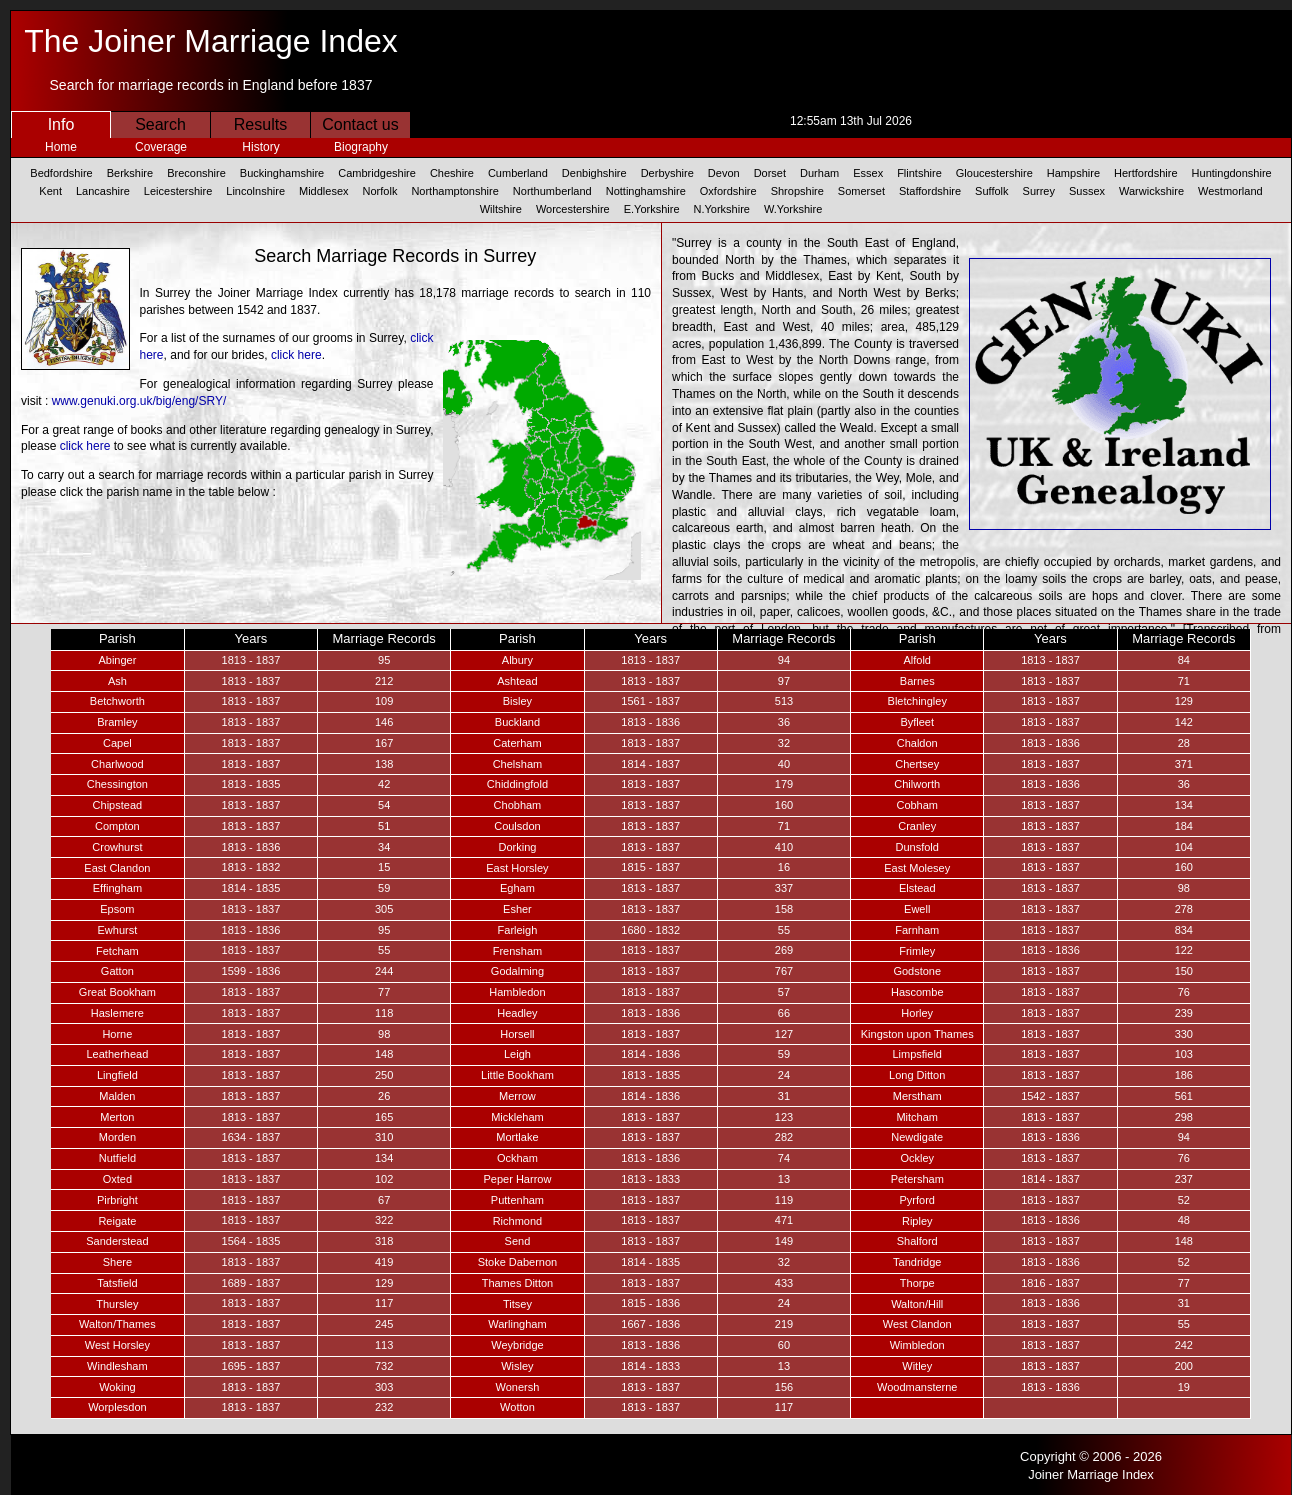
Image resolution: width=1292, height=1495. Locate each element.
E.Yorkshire (652, 209)
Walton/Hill (917, 1304)
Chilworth (917, 784)
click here (296, 355)
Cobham (917, 805)
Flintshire (919, 173)
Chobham (518, 805)
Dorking (517, 847)
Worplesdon (117, 1407)
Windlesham (117, 1366)
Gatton (117, 971)
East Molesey (917, 868)
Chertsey (917, 764)
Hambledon (517, 992)
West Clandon (917, 1324)
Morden (117, 1137)
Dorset (770, 173)
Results (260, 124)
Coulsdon (517, 826)
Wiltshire (501, 209)
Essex (868, 173)
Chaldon (917, 743)
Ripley (917, 1221)
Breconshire (196, 173)
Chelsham (518, 764)
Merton (117, 1117)
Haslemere (117, 1013)
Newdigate (917, 1137)
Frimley (917, 951)
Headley (517, 1013)
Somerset (861, 191)
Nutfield (117, 1158)
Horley (917, 1013)
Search (160, 124)
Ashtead (517, 681)
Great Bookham (117, 992)
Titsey (517, 1304)
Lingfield (117, 1075)
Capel (117, 743)
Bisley (517, 701)
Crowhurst (117, 847)
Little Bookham (517, 1075)
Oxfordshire (728, 191)
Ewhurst (118, 930)
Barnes (917, 681)
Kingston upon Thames (917, 1034)
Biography (361, 147)
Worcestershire (573, 209)
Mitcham (917, 1117)
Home (61, 147)
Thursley (117, 1304)
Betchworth (117, 701)
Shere (117, 1262)
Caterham (517, 743)
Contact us (360, 124)
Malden (117, 1096)
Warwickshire (1151, 191)
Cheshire (452, 173)
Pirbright (117, 1200)
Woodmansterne (917, 1387)
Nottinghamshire (646, 191)
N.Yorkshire (722, 209)
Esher (517, 909)
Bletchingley (917, 701)
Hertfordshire (1146, 173)
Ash (117, 681)
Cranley (917, 826)
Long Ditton (917, 1075)
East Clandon (117, 868)
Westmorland (1230, 191)
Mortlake (517, 1137)
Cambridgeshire (377, 173)
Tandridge (917, 1262)
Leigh (517, 1054)
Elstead (917, 888)
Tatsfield (117, 1283)
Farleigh (518, 930)
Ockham (517, 1158)
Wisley (517, 1366)
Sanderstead (117, 1241)
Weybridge (517, 1345)
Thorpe (917, 1283)
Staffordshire (930, 191)
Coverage (161, 147)
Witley (917, 1366)
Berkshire (130, 173)
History (260, 147)
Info (61, 124)
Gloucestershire (994, 173)
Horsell (517, 1034)
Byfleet (917, 722)
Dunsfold (917, 847)
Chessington (117, 784)
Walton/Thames (117, 1324)
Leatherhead (117, 1054)
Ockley (917, 1158)
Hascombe (917, 992)
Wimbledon (917, 1345)
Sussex (1087, 191)
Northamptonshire (454, 191)
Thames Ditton (518, 1283)
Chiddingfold (517, 784)
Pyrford (916, 1200)
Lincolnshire (255, 191)
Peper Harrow (518, 1179)
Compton (117, 826)
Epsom (117, 909)
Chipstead (118, 805)
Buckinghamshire (282, 173)
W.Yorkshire (793, 209)
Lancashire (103, 191)
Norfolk (380, 191)
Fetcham (117, 951)
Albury (517, 660)
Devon (724, 173)
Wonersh (518, 1387)
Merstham (917, 1096)
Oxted (117, 1179)
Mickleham (517, 1117)
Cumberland (518, 173)
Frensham (518, 951)
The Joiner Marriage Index (211, 41)
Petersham (917, 1179)
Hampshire (1073, 173)
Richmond (518, 1221)
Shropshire (797, 191)
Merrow (517, 1096)
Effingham (117, 888)
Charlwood (117, 764)
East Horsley (517, 868)
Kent (50, 191)
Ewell (917, 909)
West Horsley (117, 1345)
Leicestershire (178, 191)
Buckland (517, 722)
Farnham (917, 930)
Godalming (517, 971)
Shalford (917, 1241)
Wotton (517, 1407)
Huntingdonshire (1232, 173)
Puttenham (517, 1200)
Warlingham (517, 1324)
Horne (117, 1034)
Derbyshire (667, 173)
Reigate (117, 1221)
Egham (517, 888)
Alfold (917, 660)
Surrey (1039, 191)
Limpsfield (917, 1054)
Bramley (117, 722)
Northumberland (552, 191)
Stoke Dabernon (518, 1262)
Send (518, 1241)
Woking (117, 1387)
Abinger (117, 660)
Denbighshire (594, 173)
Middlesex (324, 191)
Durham (819, 173)
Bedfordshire (61, 173)
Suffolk (991, 191)
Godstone (917, 971)
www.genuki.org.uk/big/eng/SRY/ (139, 401)
